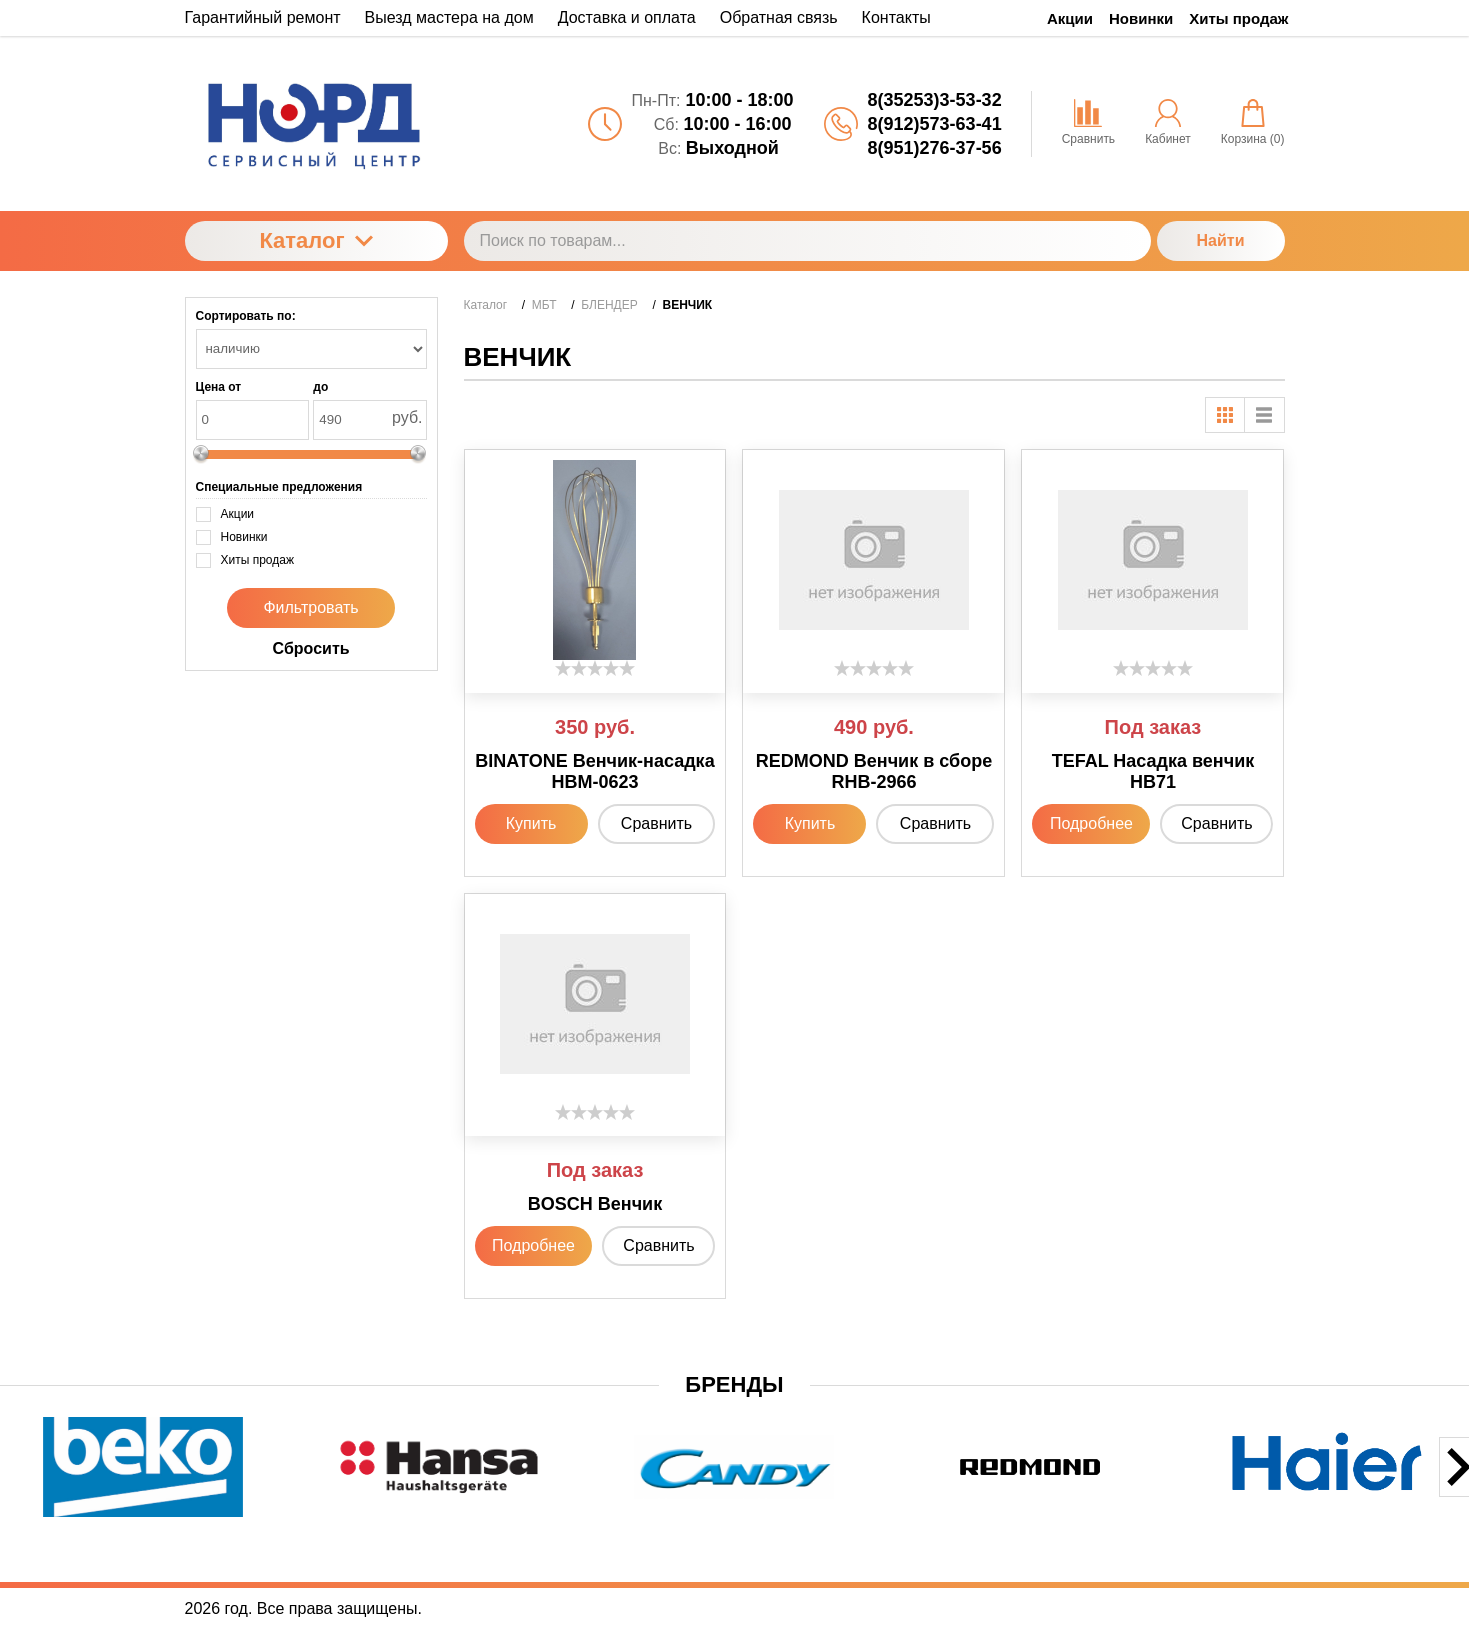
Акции (1070, 18)
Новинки (1141, 18)
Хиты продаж (1238, 18)
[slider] (595, 668)
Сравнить (656, 823)
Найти (1221, 240)
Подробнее (1091, 823)
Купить (531, 823)
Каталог (315, 240)
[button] (627, 1530)
